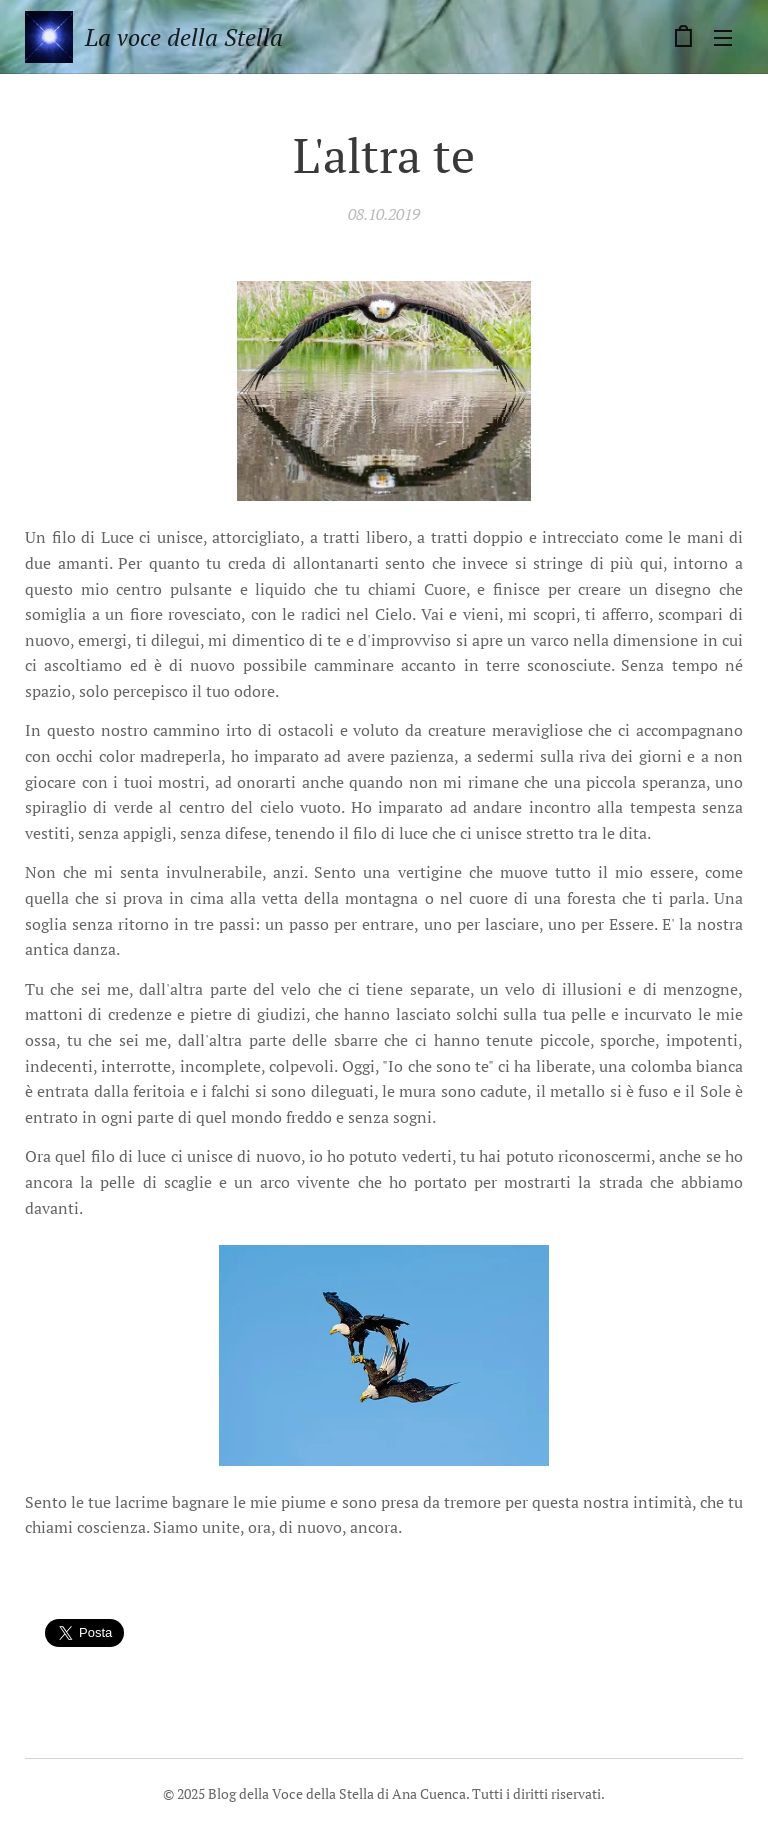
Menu (723, 38)
